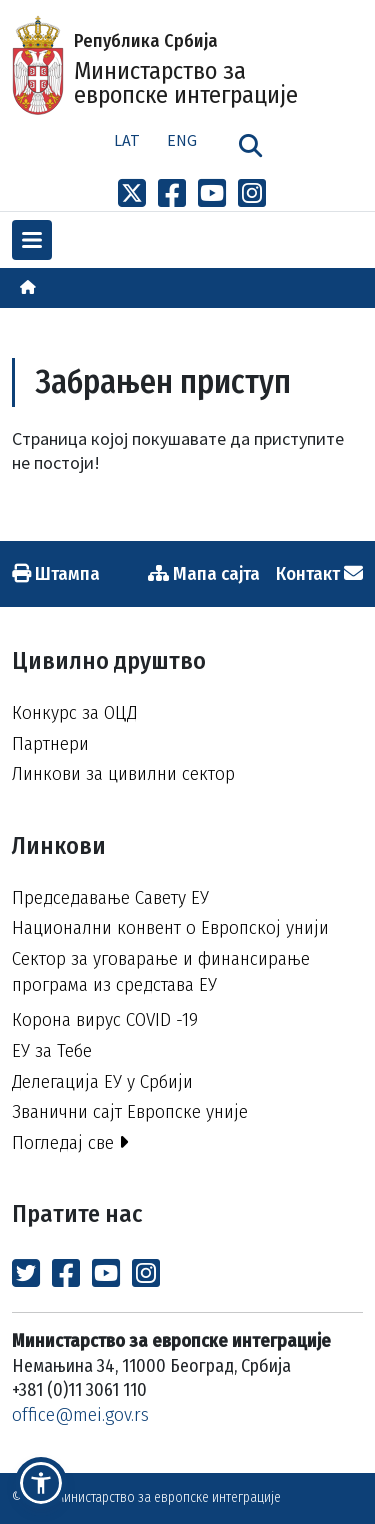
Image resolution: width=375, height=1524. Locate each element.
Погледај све (70, 1142)
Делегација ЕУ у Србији (102, 1081)
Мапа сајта (204, 573)
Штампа (56, 573)
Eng (182, 140)
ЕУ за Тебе (52, 1050)
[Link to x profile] (132, 194)
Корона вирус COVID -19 (105, 1019)
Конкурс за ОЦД (74, 712)
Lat (127, 140)
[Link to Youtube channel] (212, 194)
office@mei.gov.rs (80, 1414)
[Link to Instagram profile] (252, 194)
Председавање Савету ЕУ (110, 897)
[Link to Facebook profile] (172, 194)
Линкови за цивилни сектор (123, 773)
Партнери (50, 743)
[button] (41, 1483)
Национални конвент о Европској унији (170, 927)
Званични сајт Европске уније (130, 1111)
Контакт (319, 573)
